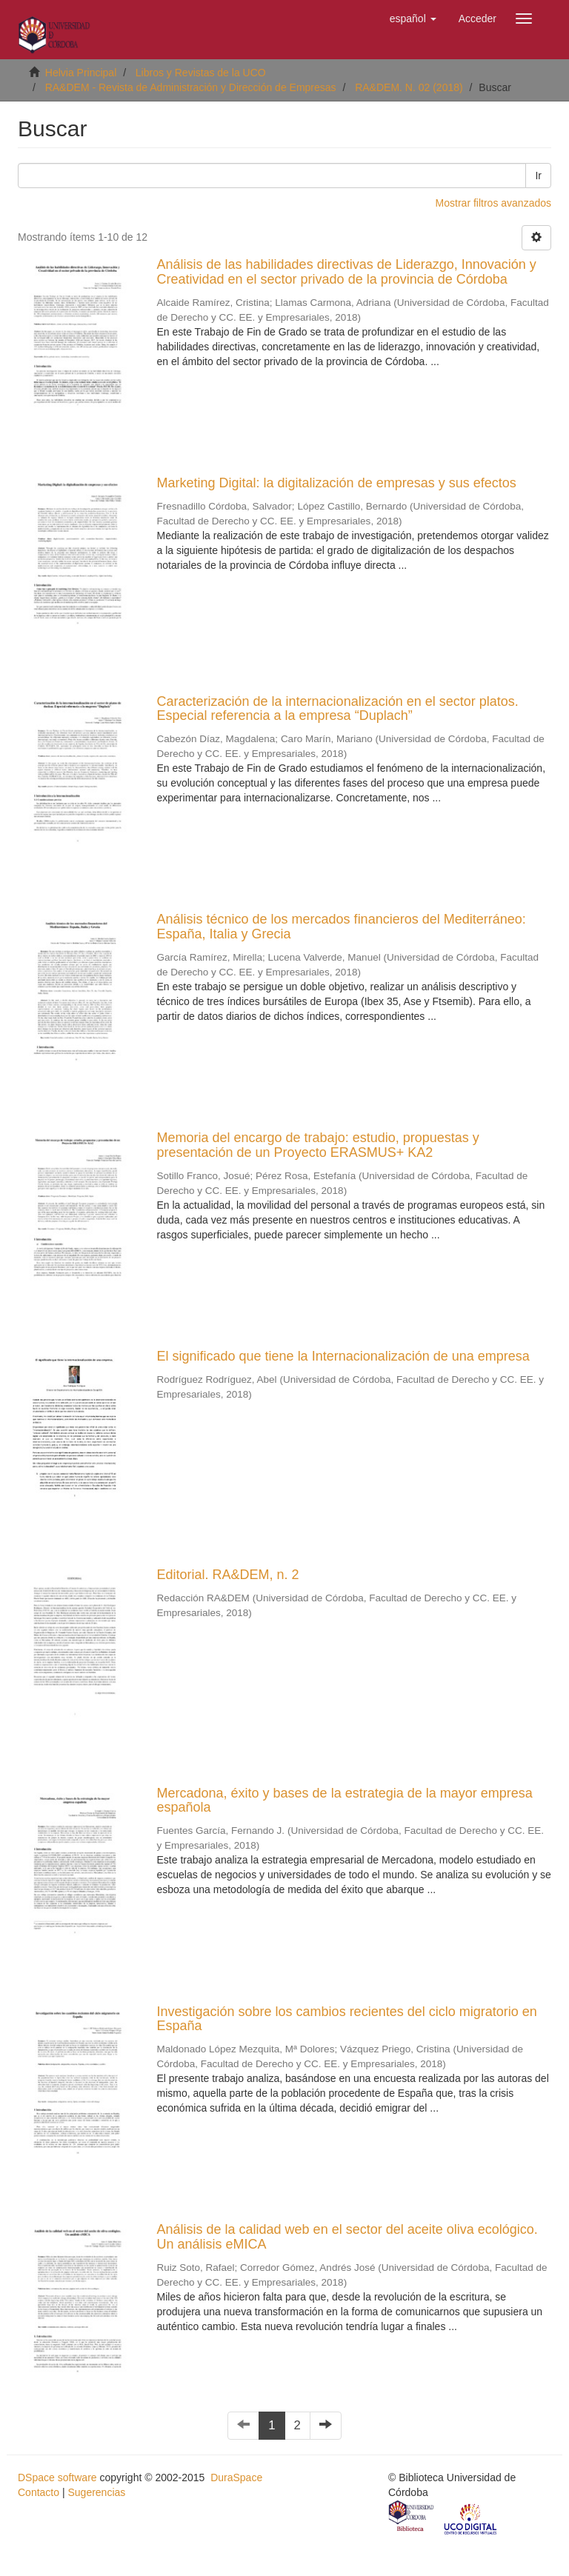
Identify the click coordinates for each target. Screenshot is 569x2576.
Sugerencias (96, 2492)
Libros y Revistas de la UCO (201, 73)
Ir (538, 175)
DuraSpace (236, 2477)
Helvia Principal (80, 73)
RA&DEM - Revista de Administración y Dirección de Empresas (190, 87)
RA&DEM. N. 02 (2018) (409, 87)
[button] (413, 18)
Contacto (38, 2492)
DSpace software (57, 2477)
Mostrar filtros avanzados (493, 203)
